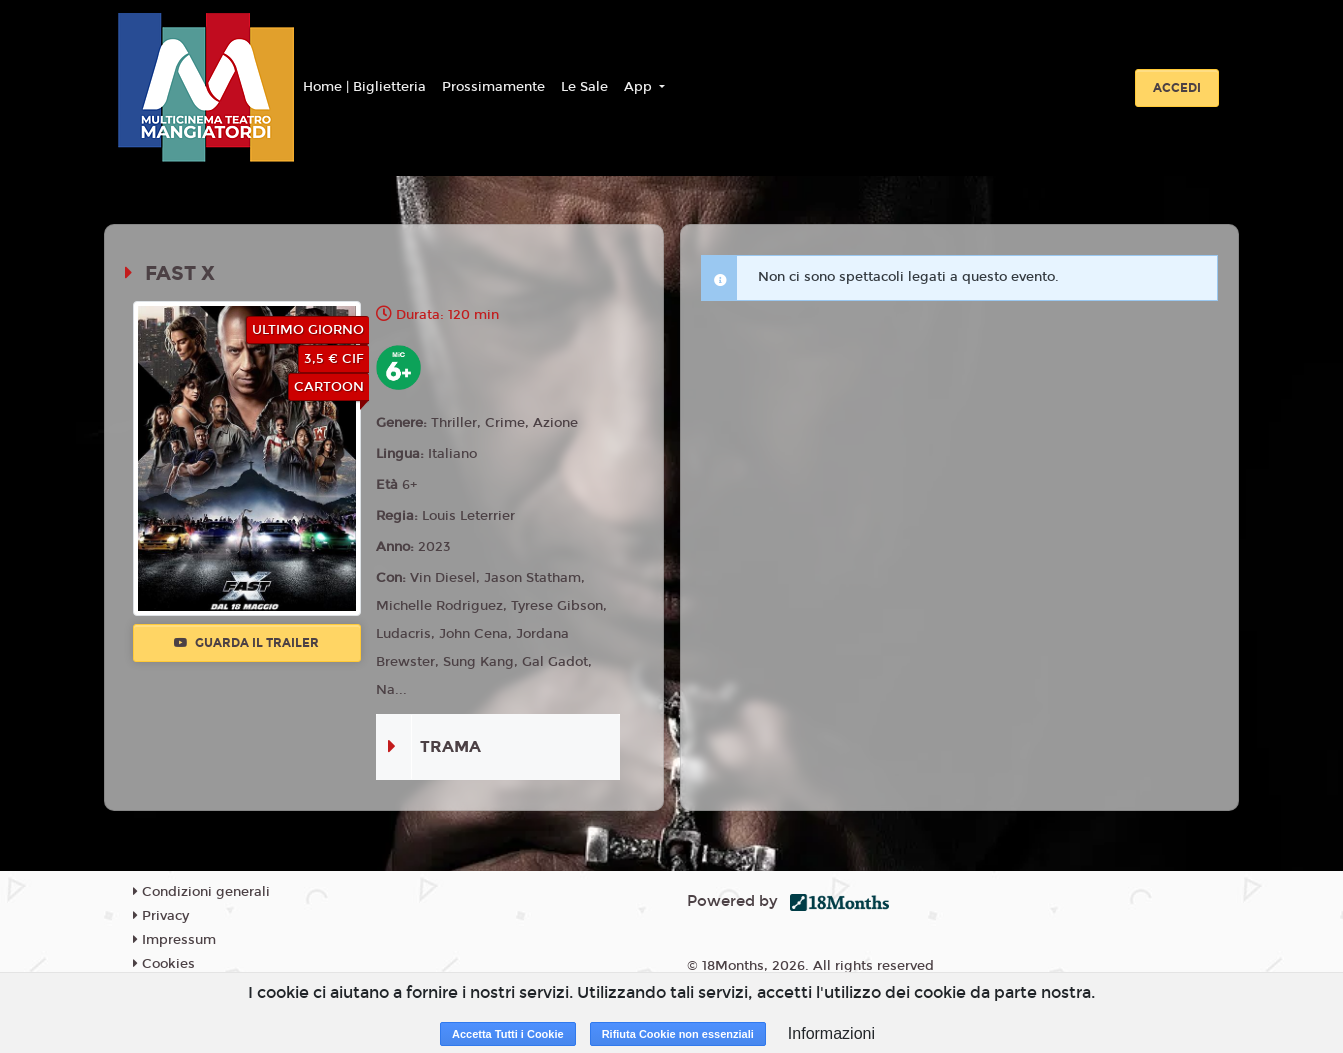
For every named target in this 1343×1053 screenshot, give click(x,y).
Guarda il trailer (246, 643)
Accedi (1177, 88)
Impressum (174, 940)
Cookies (164, 964)
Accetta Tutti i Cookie (508, 1034)
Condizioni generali (201, 892)
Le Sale (584, 87)
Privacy (161, 916)
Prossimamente (493, 87)
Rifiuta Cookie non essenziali (678, 1034)
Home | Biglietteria (364, 87)
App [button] (640, 87)
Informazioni (831, 1033)
